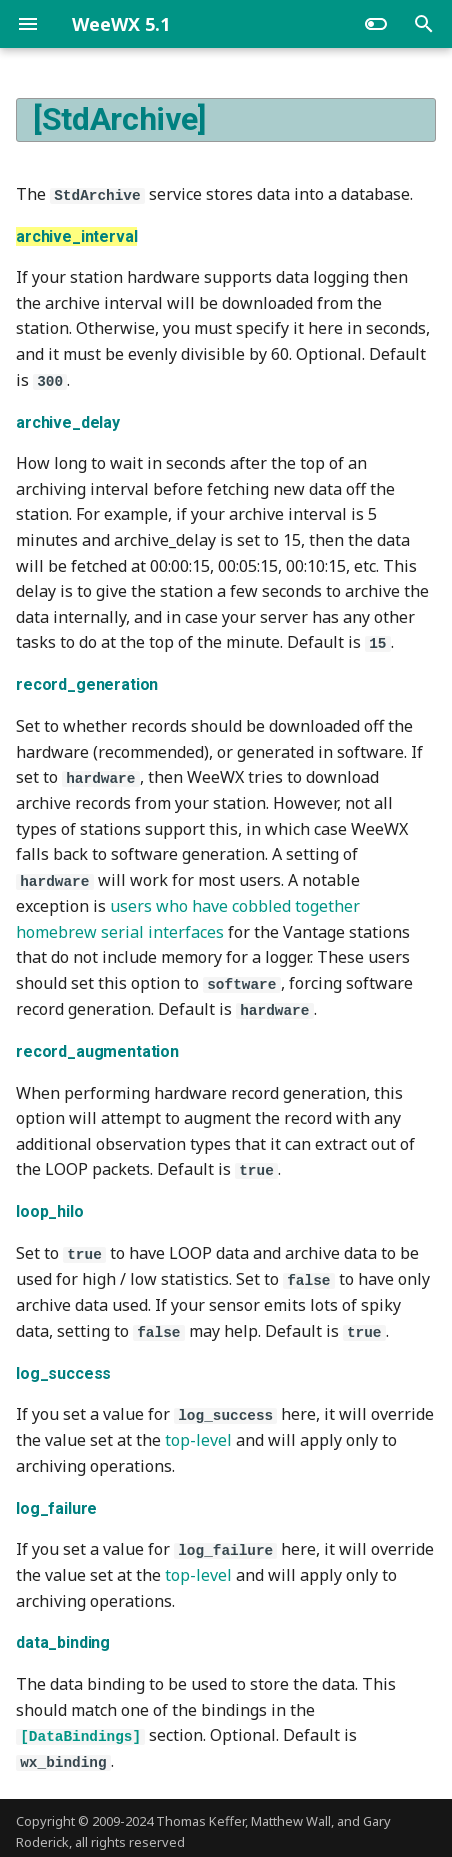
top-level (198, 1435)
